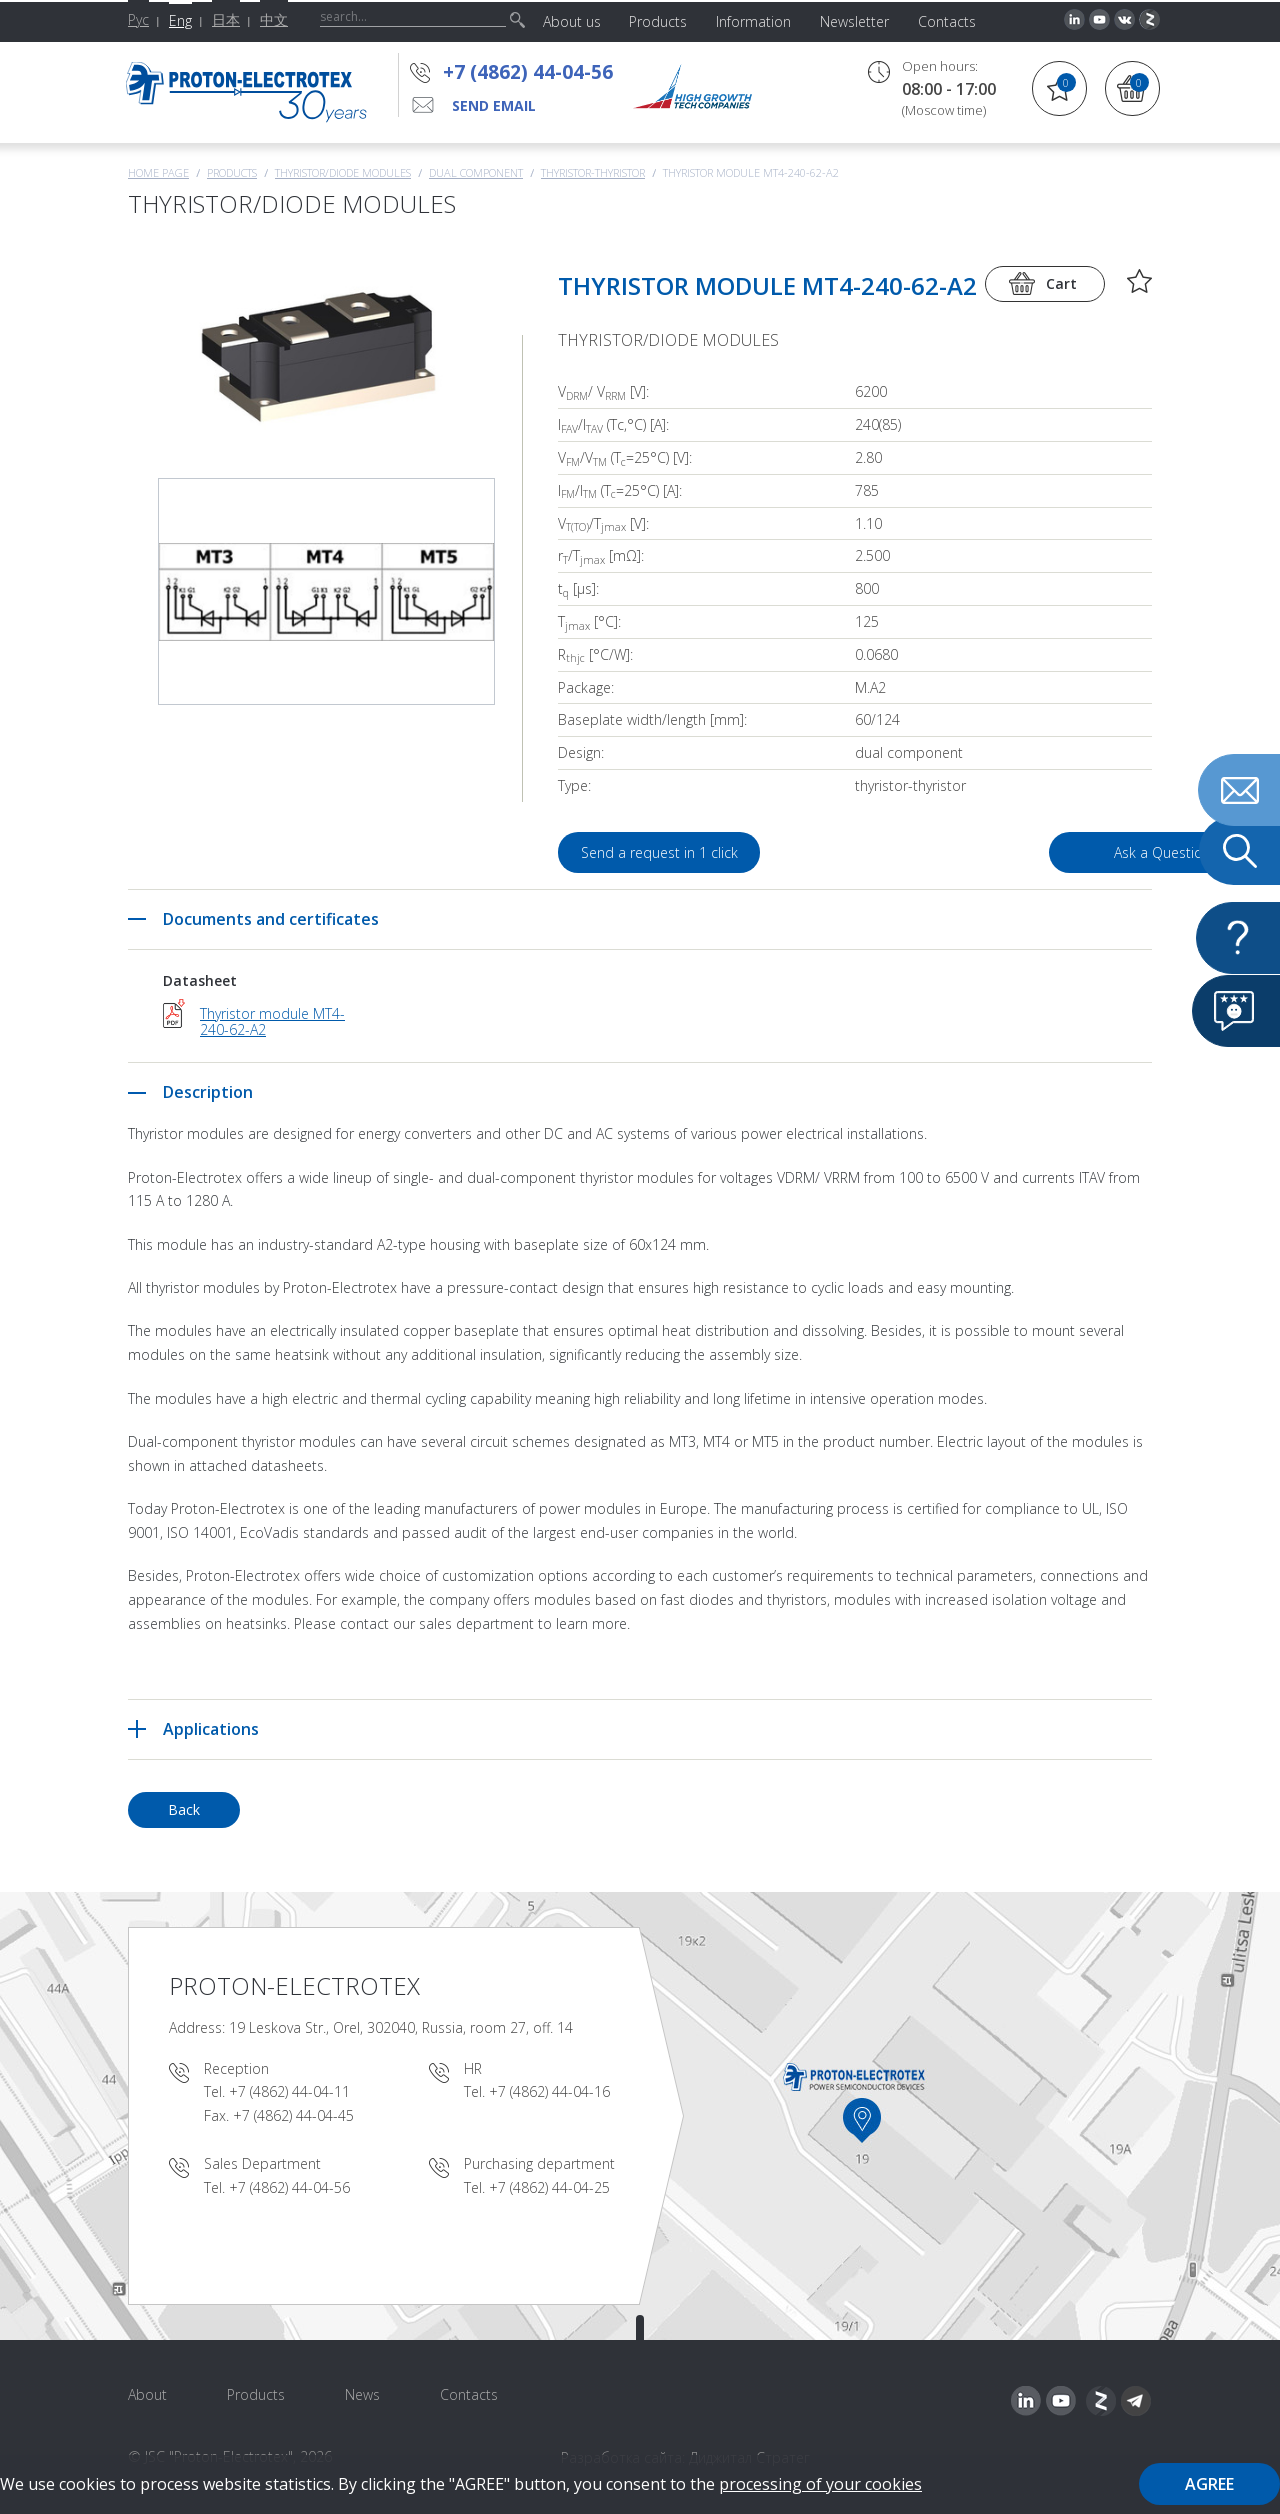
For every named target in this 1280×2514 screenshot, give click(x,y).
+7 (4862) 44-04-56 (528, 72)
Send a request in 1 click (659, 852)
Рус (138, 19)
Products (232, 172)
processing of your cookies (820, 2484)
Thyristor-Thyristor (593, 172)
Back (184, 1809)
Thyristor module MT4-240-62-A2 (272, 1022)
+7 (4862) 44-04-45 (293, 2115)
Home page (158, 172)
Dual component (476, 172)
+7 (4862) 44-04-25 (549, 2187)
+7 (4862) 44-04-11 (289, 2091)
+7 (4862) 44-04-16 (549, 2091)
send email (494, 105)
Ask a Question (1038, 852)
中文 (274, 19)
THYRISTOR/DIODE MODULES (343, 172)
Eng (180, 20)
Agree (1209, 2484)
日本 (226, 19)
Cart (1061, 283)
